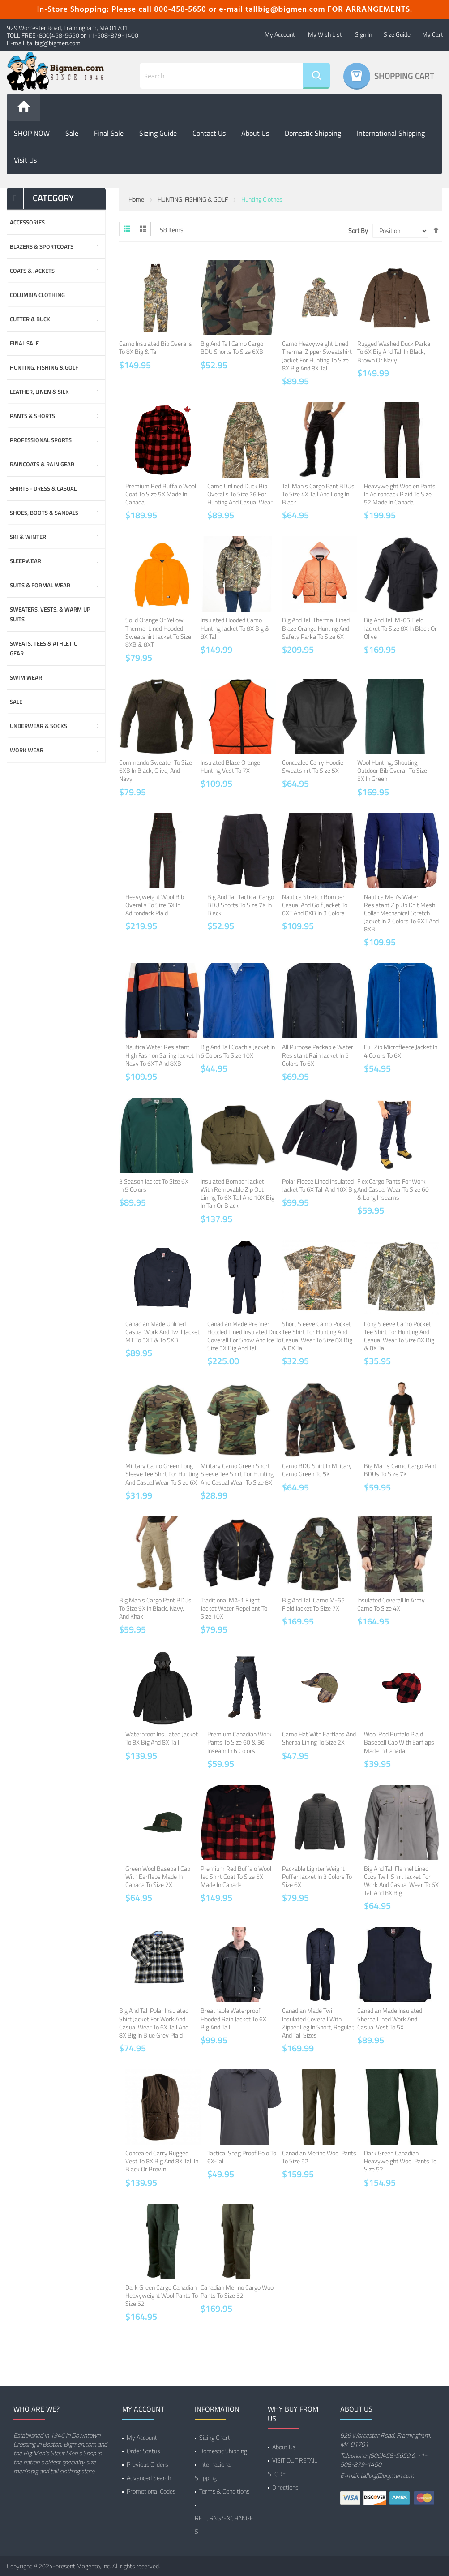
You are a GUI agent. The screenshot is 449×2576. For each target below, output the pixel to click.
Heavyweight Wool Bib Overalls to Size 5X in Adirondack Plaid (154, 905)
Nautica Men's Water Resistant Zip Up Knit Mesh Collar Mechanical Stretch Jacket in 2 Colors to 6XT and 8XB (401, 913)
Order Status (143, 2450)
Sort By (358, 230)
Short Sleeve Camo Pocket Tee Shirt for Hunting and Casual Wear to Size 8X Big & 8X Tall (317, 1336)
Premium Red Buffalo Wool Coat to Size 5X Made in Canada (160, 494)
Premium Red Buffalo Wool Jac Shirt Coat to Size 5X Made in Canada (236, 1876)
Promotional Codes (151, 2491)
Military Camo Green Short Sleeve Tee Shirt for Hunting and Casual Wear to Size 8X (237, 1473)
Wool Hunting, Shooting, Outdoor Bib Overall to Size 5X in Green (392, 770)
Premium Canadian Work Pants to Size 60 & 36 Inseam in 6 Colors (239, 1742)
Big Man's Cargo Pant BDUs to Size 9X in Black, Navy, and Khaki (155, 1608)
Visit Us (25, 160)
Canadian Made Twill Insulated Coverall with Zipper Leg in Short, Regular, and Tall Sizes (318, 2023)
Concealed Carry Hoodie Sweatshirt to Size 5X (312, 766)
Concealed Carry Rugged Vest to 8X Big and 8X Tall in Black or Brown (161, 2161)
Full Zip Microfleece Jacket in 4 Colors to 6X (400, 1051)
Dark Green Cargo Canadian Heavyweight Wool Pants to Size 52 (161, 2295)
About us (255, 133)
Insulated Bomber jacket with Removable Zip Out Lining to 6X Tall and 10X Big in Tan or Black (237, 1193)
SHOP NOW (32, 133)
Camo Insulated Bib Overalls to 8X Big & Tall (155, 347)
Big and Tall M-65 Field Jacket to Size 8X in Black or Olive (400, 628)
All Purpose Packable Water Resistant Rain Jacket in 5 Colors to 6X (317, 1055)
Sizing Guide (158, 133)
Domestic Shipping (313, 133)
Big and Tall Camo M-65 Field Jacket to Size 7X (313, 1604)
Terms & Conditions (224, 2491)
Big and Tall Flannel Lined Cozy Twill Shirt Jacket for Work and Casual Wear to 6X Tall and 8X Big (401, 1881)
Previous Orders (147, 2464)
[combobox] (221, 76)
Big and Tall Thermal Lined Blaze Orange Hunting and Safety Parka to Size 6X (316, 628)
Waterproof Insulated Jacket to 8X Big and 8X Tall (161, 1738)
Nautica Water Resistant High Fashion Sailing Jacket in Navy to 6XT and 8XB (162, 1055)
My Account (280, 34)
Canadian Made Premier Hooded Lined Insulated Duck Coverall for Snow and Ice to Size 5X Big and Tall (244, 1336)
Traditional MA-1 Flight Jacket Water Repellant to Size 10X (234, 1608)
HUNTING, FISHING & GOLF (193, 199)
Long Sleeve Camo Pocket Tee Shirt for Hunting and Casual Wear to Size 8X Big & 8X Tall (399, 1336)
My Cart (432, 34)
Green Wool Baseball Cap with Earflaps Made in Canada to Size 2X (157, 1876)
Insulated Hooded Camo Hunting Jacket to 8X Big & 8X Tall (235, 628)
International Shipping (391, 133)
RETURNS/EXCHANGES (224, 2524)
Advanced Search (149, 2477)
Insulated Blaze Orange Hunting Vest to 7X (230, 766)
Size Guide (397, 34)
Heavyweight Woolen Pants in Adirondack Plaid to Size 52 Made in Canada (400, 494)
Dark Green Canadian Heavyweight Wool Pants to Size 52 (400, 2161)
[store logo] (56, 71)
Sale (71, 133)
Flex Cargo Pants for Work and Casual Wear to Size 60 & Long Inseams (393, 1189)
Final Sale (109, 133)
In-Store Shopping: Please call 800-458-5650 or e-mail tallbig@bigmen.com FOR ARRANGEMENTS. (224, 9)
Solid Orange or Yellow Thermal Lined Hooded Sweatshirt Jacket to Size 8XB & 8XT (158, 632)
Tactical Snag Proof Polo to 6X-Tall (241, 2157)
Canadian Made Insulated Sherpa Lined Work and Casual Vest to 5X (389, 2018)
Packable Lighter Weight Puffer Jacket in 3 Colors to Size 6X (317, 1876)
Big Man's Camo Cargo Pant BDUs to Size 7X (400, 1469)
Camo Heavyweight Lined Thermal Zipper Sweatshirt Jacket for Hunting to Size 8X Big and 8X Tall (317, 356)
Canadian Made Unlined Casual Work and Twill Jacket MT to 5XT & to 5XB (162, 1331)
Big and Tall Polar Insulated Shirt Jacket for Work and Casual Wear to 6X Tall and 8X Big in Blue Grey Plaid (153, 2023)
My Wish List (325, 34)
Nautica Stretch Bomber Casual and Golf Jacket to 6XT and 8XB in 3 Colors (314, 905)
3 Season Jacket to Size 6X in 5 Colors (153, 1185)
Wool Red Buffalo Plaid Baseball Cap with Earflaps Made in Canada (399, 1742)
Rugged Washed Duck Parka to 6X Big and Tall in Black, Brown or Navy (393, 351)
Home (136, 199)
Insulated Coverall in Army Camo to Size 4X (391, 1604)
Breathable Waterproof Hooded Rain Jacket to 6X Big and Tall (233, 2018)
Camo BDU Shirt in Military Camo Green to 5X (317, 1469)
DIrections (285, 2487)
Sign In (363, 34)
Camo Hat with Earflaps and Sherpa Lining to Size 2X (319, 1738)
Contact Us (209, 133)
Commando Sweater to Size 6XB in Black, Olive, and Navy (155, 770)
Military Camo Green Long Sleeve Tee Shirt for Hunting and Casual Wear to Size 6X (161, 1473)
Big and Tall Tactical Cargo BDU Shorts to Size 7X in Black (240, 905)
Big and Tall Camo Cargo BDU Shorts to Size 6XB (232, 347)
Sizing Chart (214, 2437)
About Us (283, 2446)
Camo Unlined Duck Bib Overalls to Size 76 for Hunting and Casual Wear (240, 494)
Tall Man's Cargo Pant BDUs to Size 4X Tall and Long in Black (318, 494)
